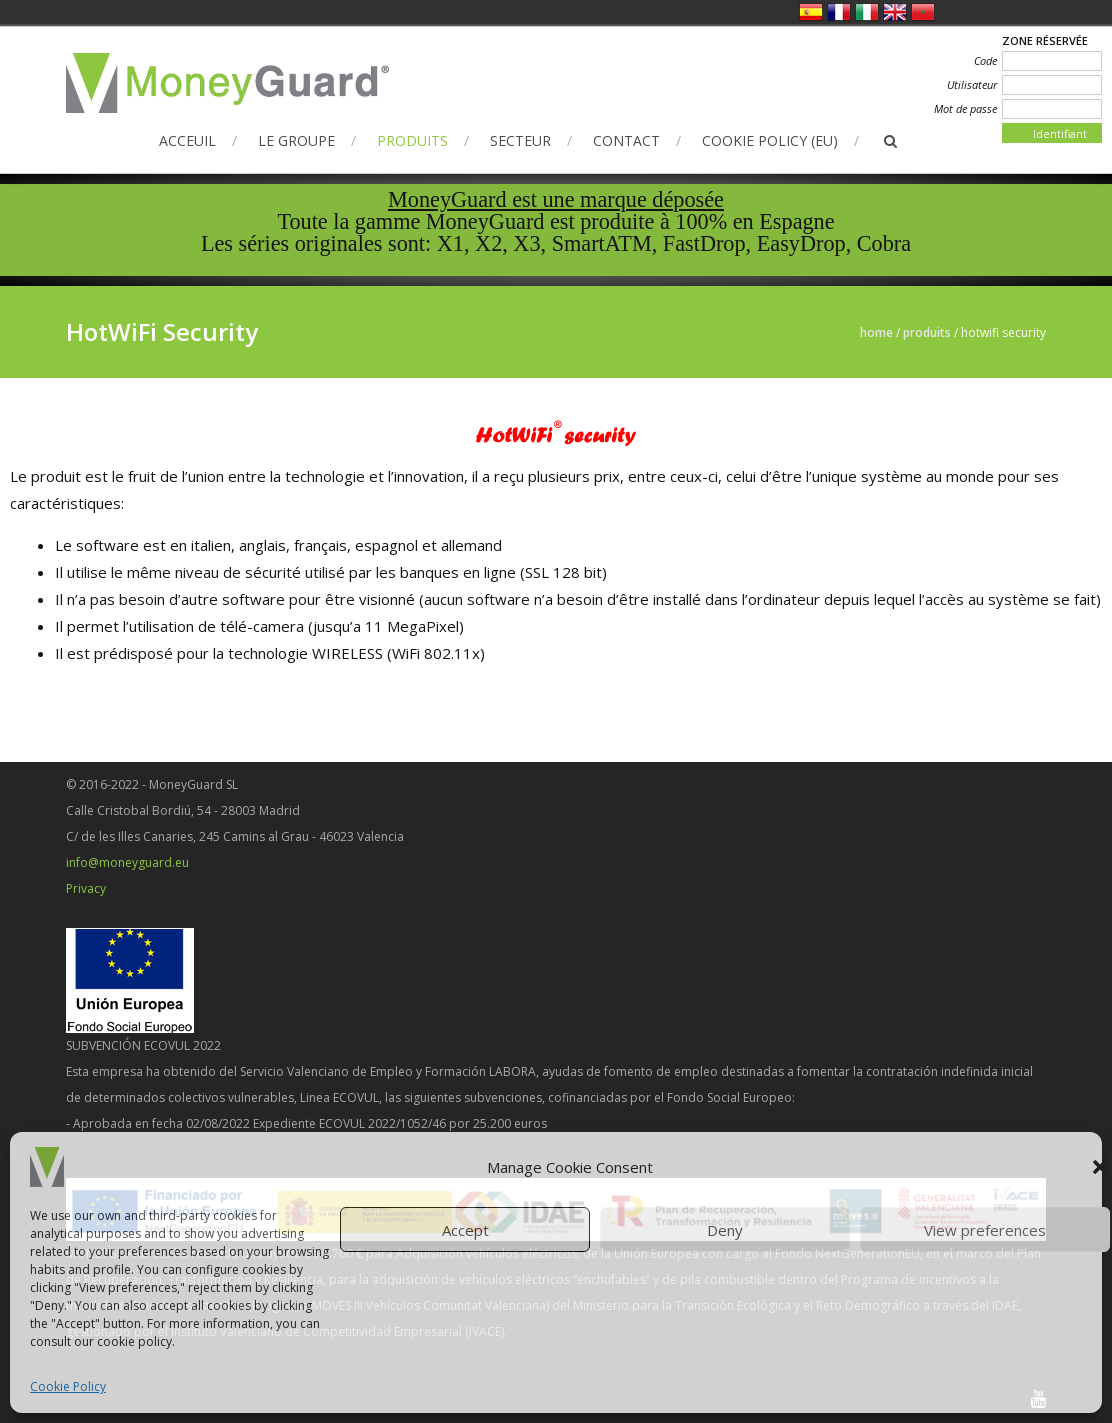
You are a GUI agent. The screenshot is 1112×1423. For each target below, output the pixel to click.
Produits (412, 140)
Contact (626, 140)
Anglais (895, 12)
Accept (465, 1230)
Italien (867, 12)
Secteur (520, 140)
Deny (725, 1230)
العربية (923, 12)
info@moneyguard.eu (127, 862)
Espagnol (811, 12)
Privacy (86, 888)
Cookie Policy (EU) (770, 140)
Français (839, 12)
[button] (1100, 1167)
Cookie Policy (68, 1386)
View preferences (985, 1230)
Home (876, 332)
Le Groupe (296, 140)
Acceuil (187, 140)
